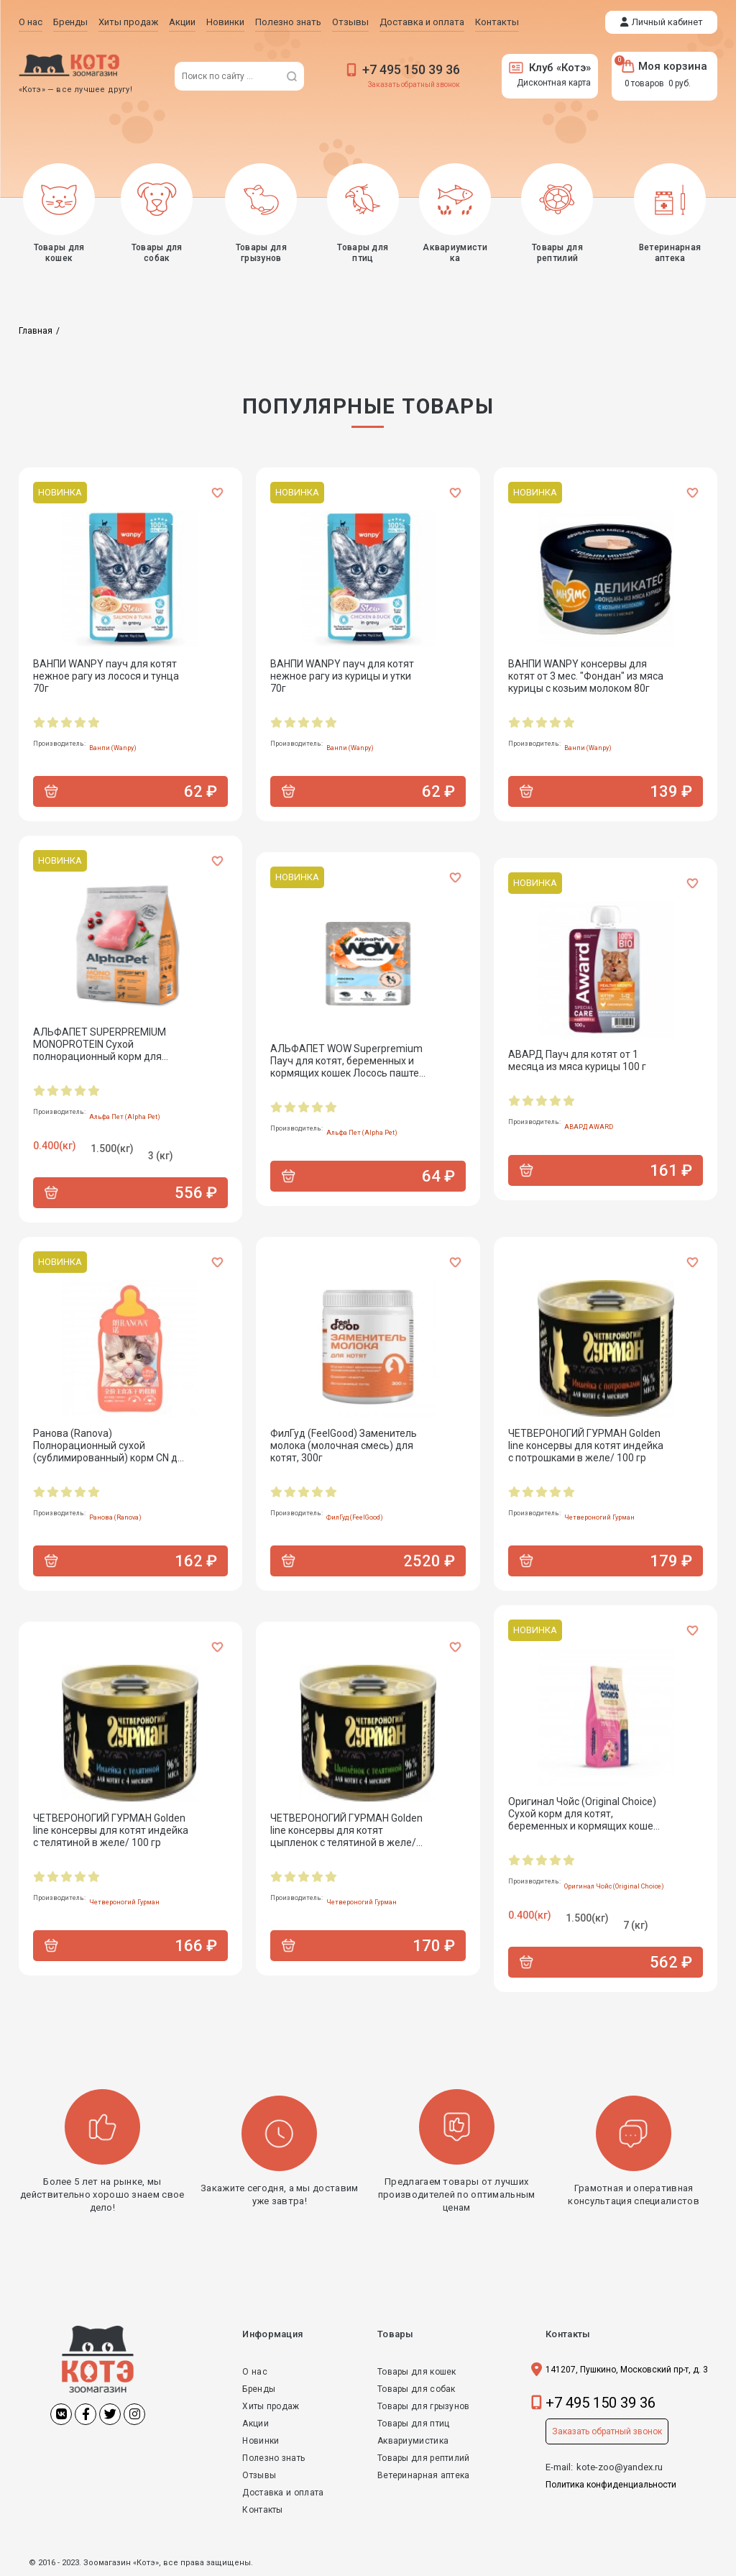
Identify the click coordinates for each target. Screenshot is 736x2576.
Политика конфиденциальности (611, 2485)
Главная (35, 331)
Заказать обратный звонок (414, 84)
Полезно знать (273, 2458)
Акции (255, 2424)
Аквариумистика (412, 2441)
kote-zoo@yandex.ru (619, 2467)
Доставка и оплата (282, 2493)
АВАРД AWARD (588, 1127)
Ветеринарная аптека (423, 2475)
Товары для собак (416, 2389)
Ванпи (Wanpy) (113, 748)
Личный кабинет (667, 22)
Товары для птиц (413, 2424)
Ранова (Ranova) (115, 1517)
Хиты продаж (270, 2406)
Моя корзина (664, 66)
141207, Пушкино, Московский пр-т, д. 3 (627, 2370)
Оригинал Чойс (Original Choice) (614, 1886)
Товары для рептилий (423, 2458)
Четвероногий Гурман (599, 1517)
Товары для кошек (416, 2372)
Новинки (260, 2441)
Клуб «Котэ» (550, 67)
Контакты (262, 2510)
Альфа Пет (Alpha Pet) (124, 1116)
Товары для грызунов (423, 2406)
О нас (254, 2372)
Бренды (258, 2389)
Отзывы (259, 2475)
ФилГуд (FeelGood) (354, 1517)
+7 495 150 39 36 (411, 69)
